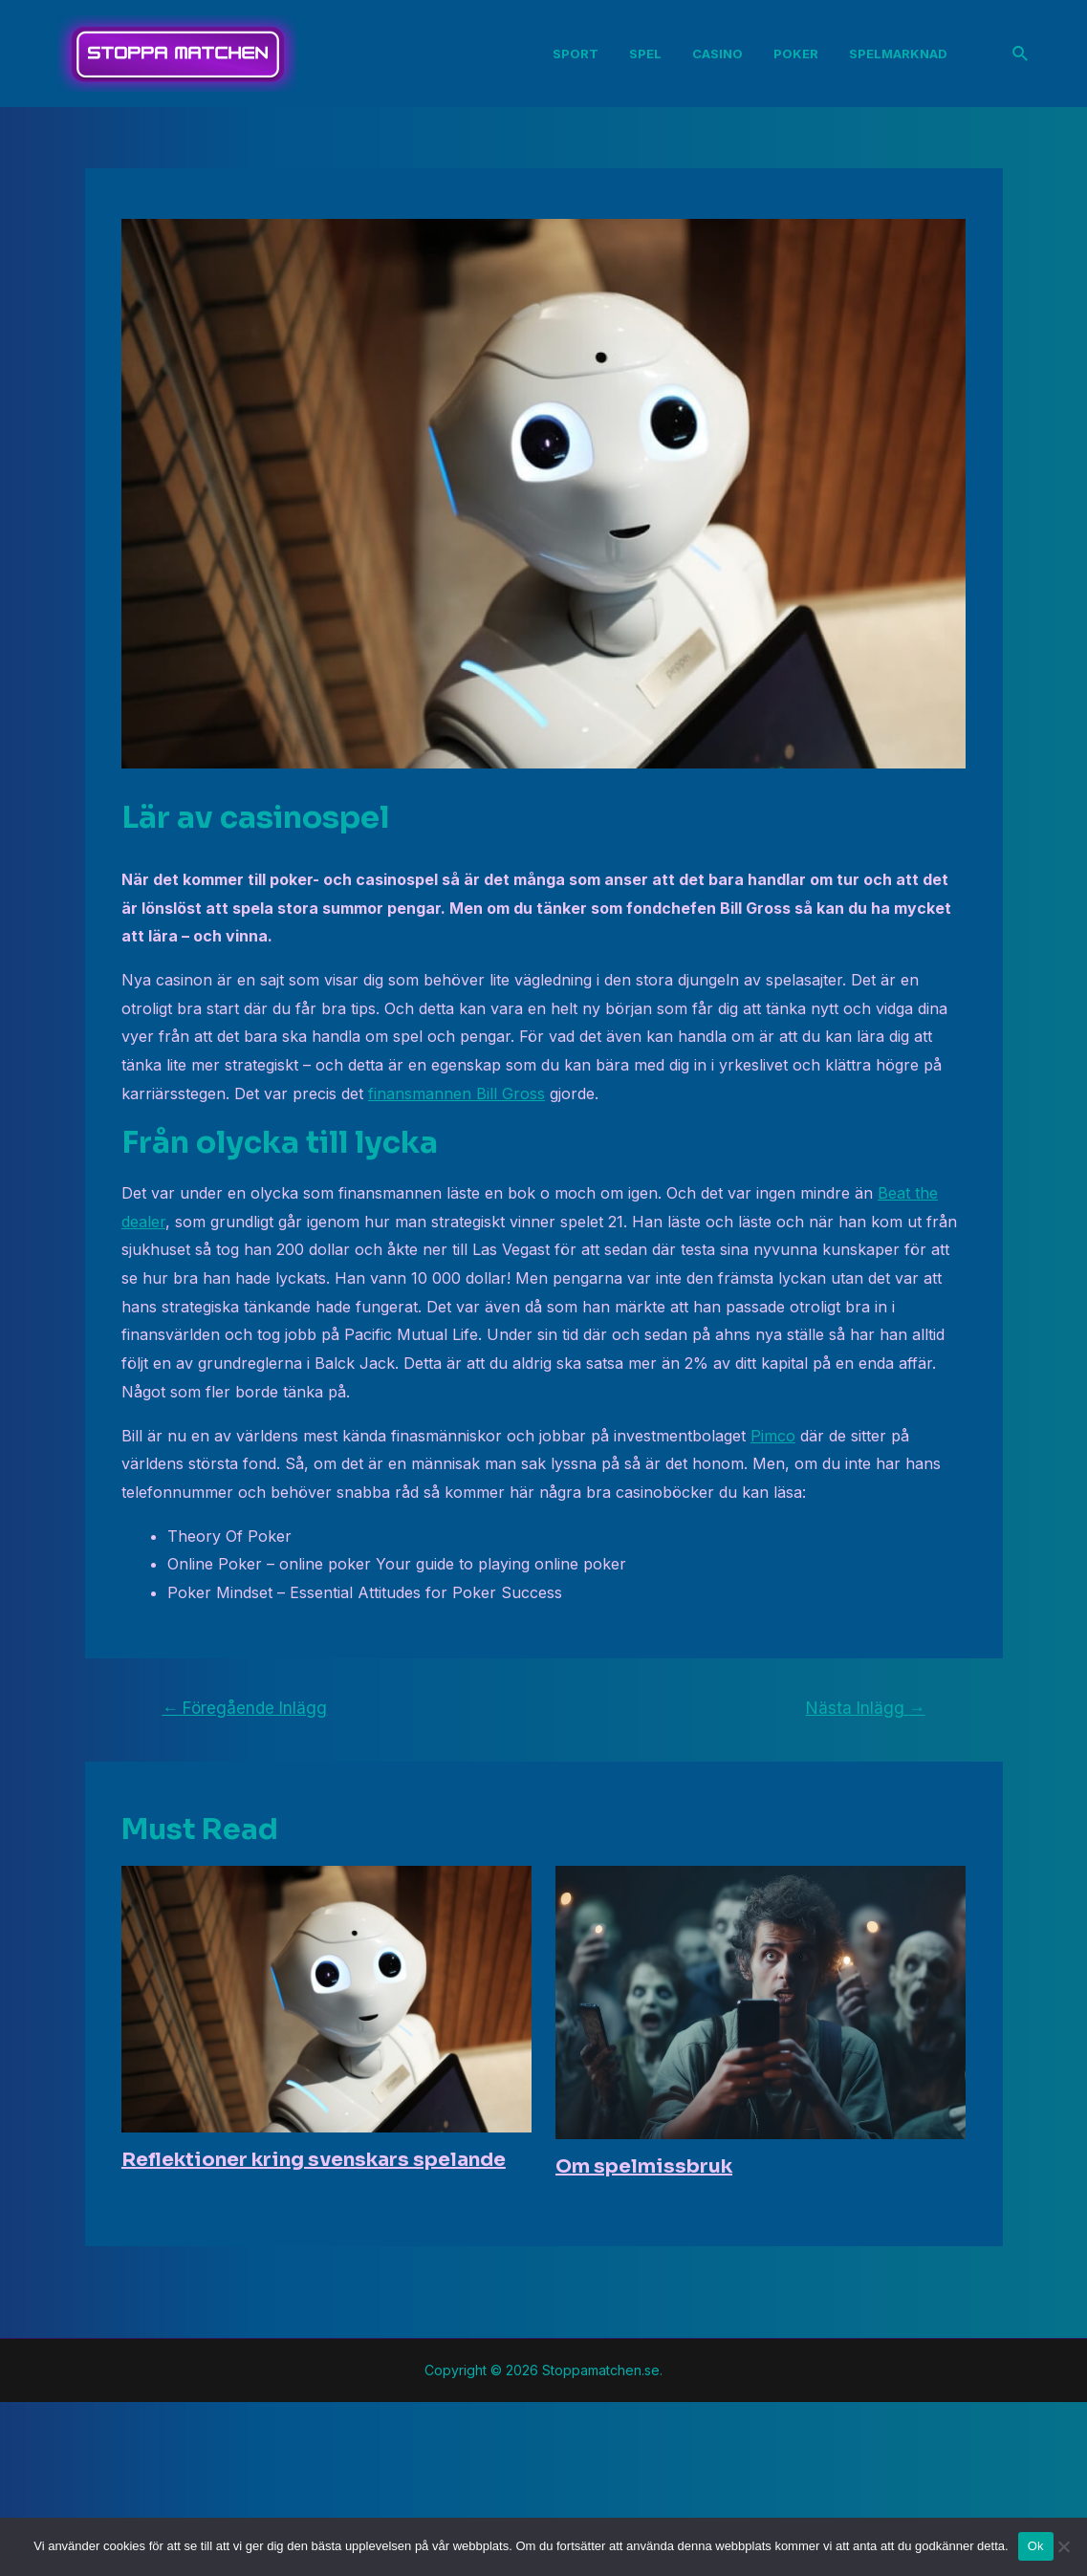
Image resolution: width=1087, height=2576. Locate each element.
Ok (1036, 2546)
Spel (645, 53)
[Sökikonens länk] (1021, 54)
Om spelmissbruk (643, 2166)
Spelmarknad (898, 53)
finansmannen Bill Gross (456, 1093)
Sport (575, 53)
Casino (717, 53)
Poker (795, 53)
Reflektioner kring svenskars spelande (313, 2160)
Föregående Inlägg (244, 1708)
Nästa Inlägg (865, 1708)
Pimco (772, 1435)
